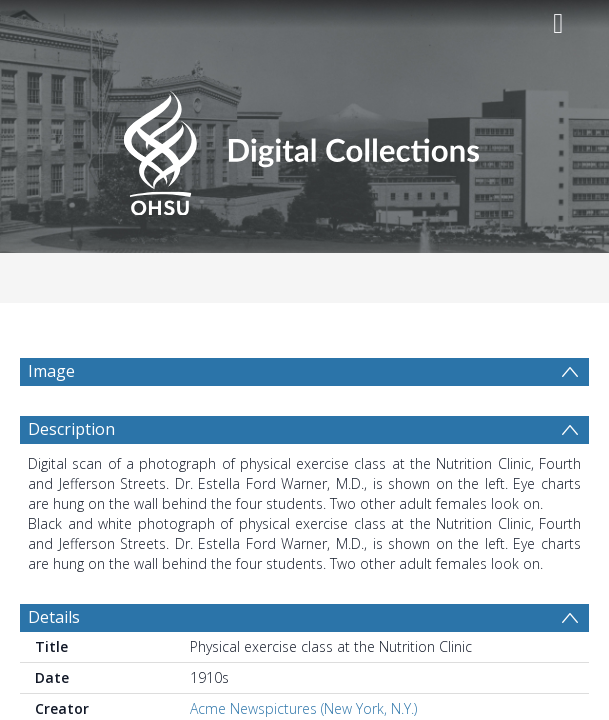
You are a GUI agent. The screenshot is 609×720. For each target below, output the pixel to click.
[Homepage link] (304, 147)
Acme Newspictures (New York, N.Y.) (303, 708)
